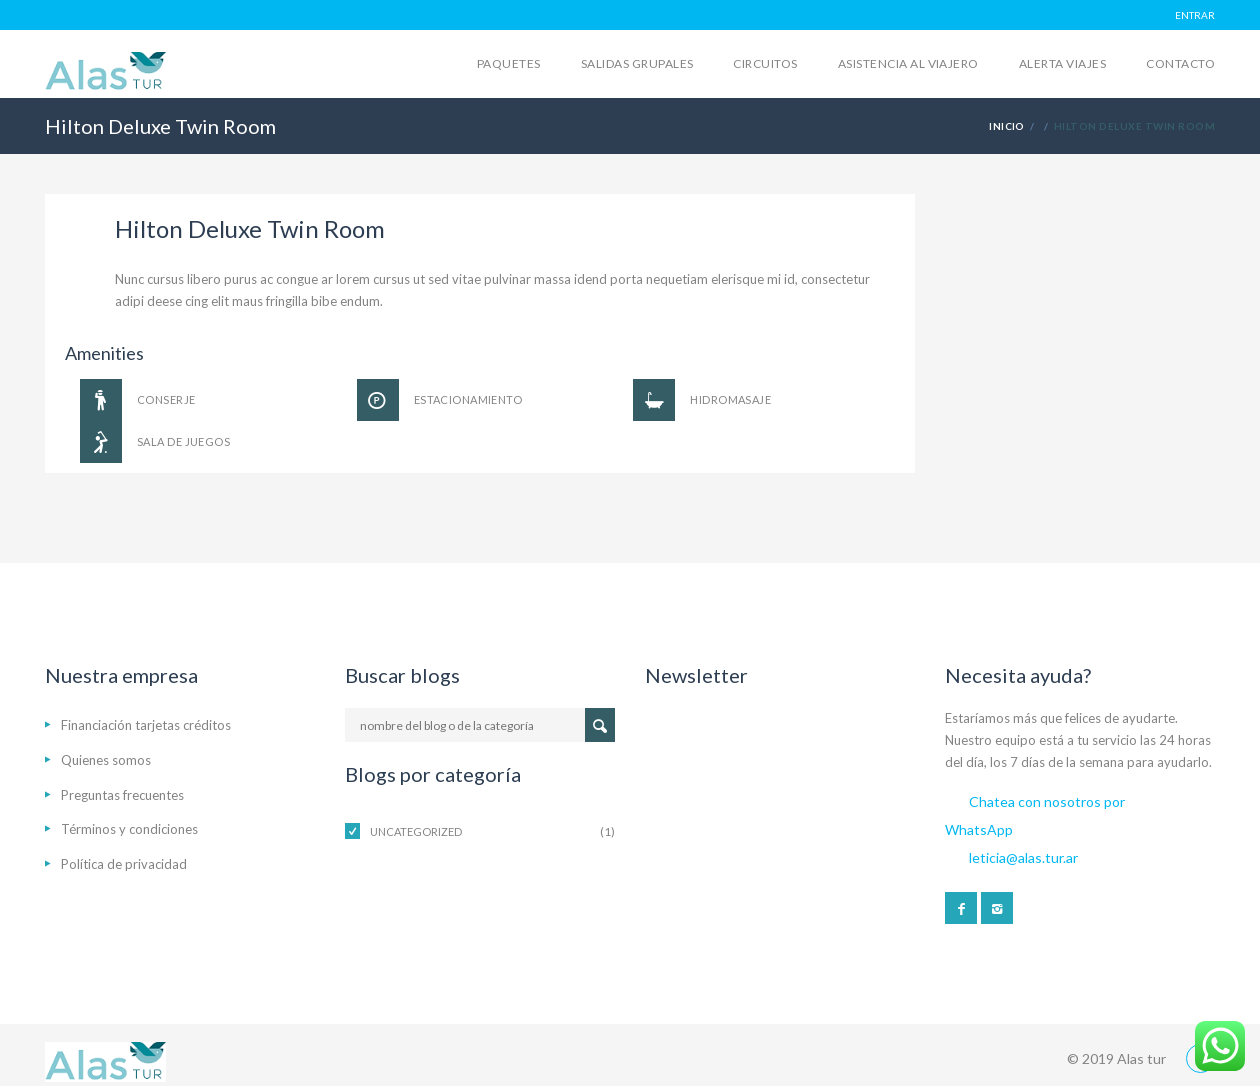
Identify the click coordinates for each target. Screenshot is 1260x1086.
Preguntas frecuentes (122, 795)
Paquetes (509, 63)
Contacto (1180, 63)
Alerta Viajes (1062, 63)
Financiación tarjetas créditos (146, 725)
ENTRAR (1195, 15)
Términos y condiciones (129, 829)
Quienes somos (106, 760)
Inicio (1007, 126)
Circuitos (765, 63)
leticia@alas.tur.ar (1023, 857)
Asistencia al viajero (908, 63)
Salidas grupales (637, 63)
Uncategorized (416, 831)
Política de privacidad (124, 864)
